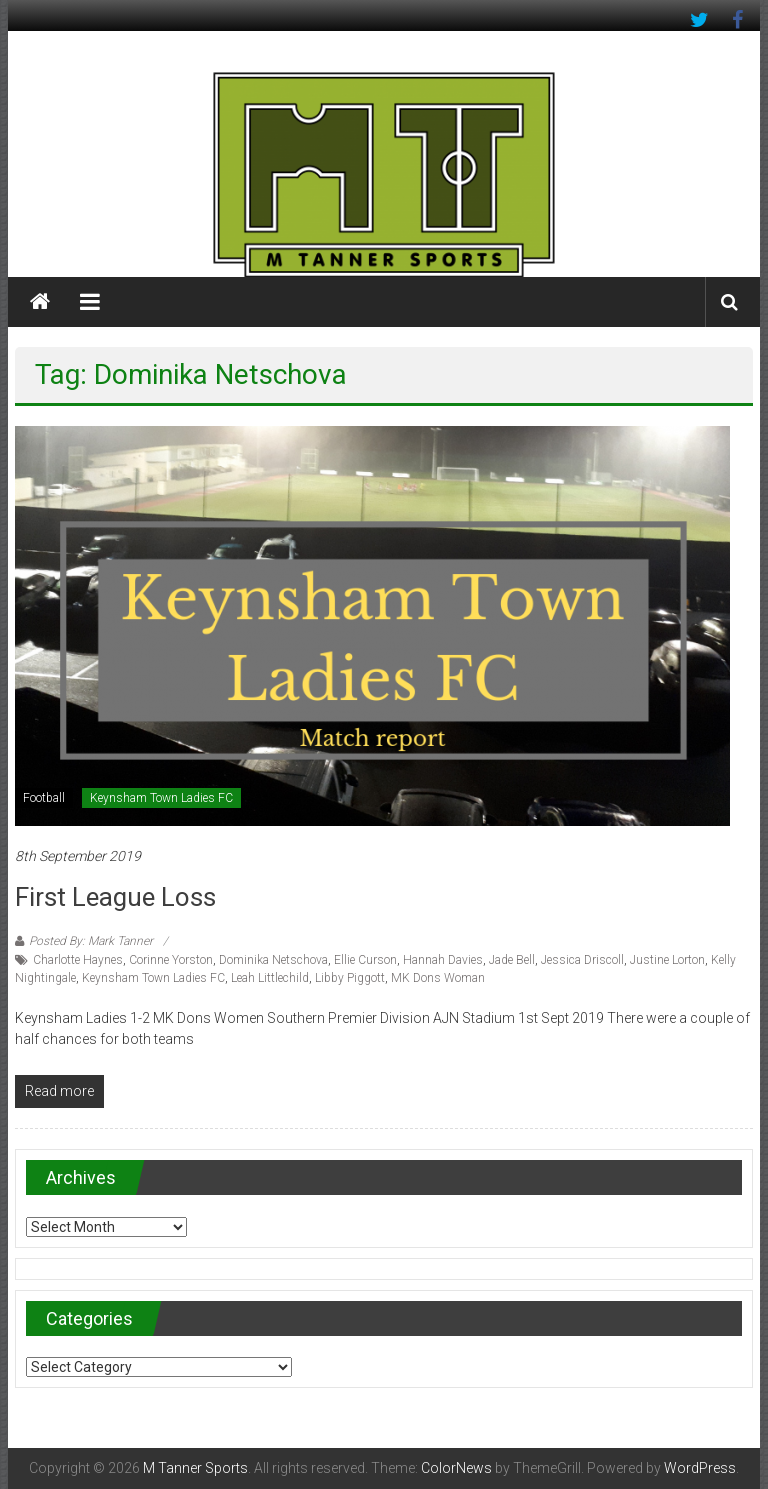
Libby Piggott (350, 978)
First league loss (115, 897)
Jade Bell (512, 960)
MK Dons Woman (438, 978)
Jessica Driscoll (582, 960)
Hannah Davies (443, 960)
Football (44, 798)
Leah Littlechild (270, 978)
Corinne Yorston (171, 960)
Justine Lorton (667, 960)
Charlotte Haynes (78, 960)
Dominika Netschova (273, 960)
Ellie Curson (365, 960)
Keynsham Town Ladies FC (161, 798)
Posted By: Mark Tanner (91, 941)
